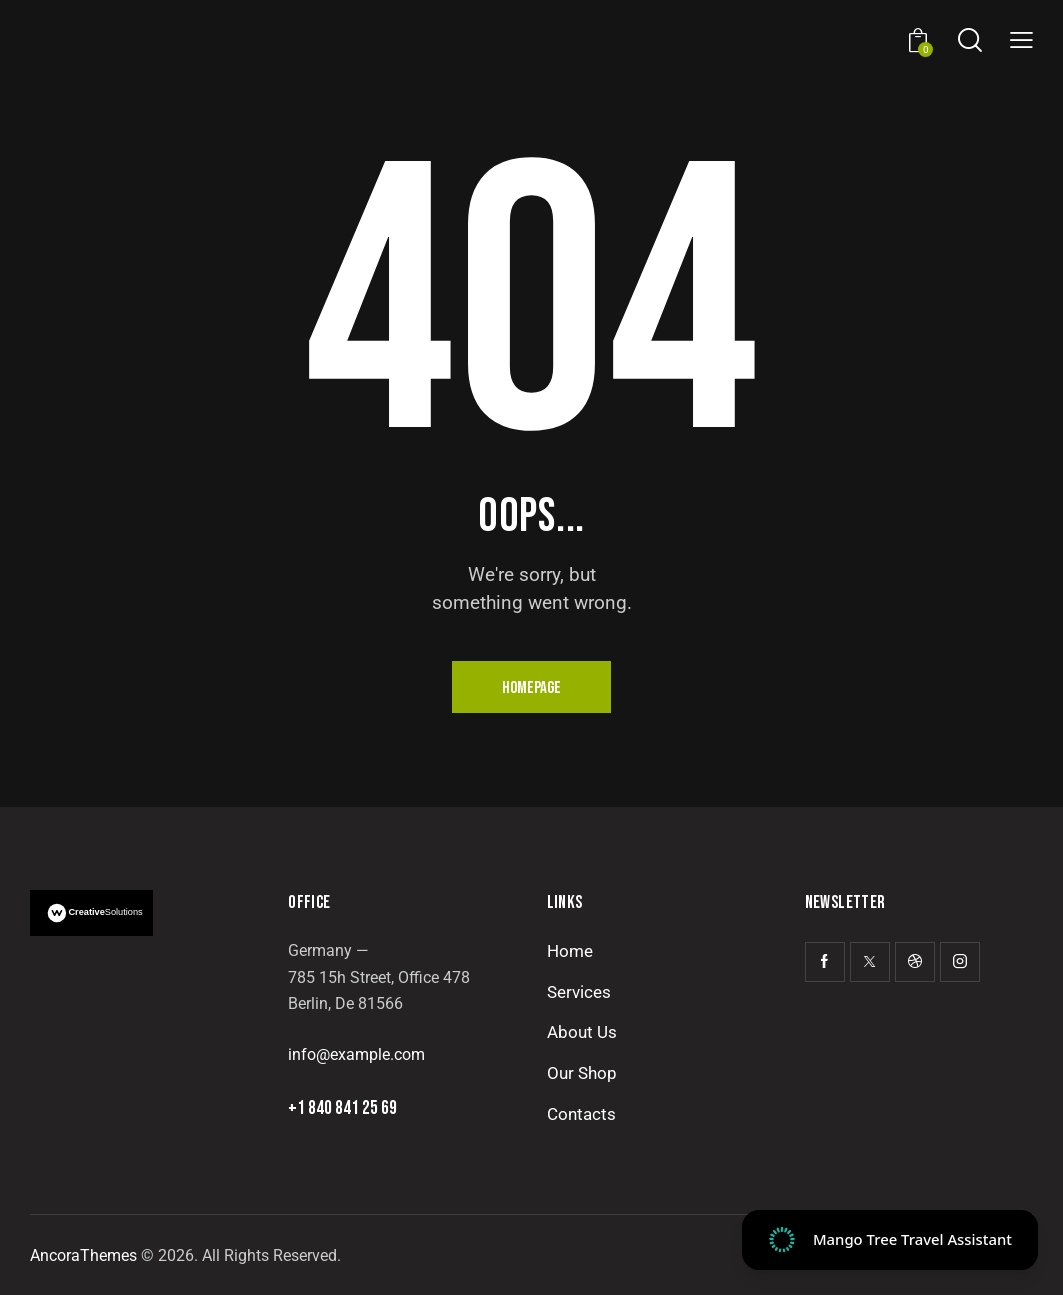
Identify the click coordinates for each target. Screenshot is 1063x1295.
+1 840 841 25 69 (342, 1108)
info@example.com (356, 1054)
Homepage (531, 688)
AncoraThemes (83, 1255)
